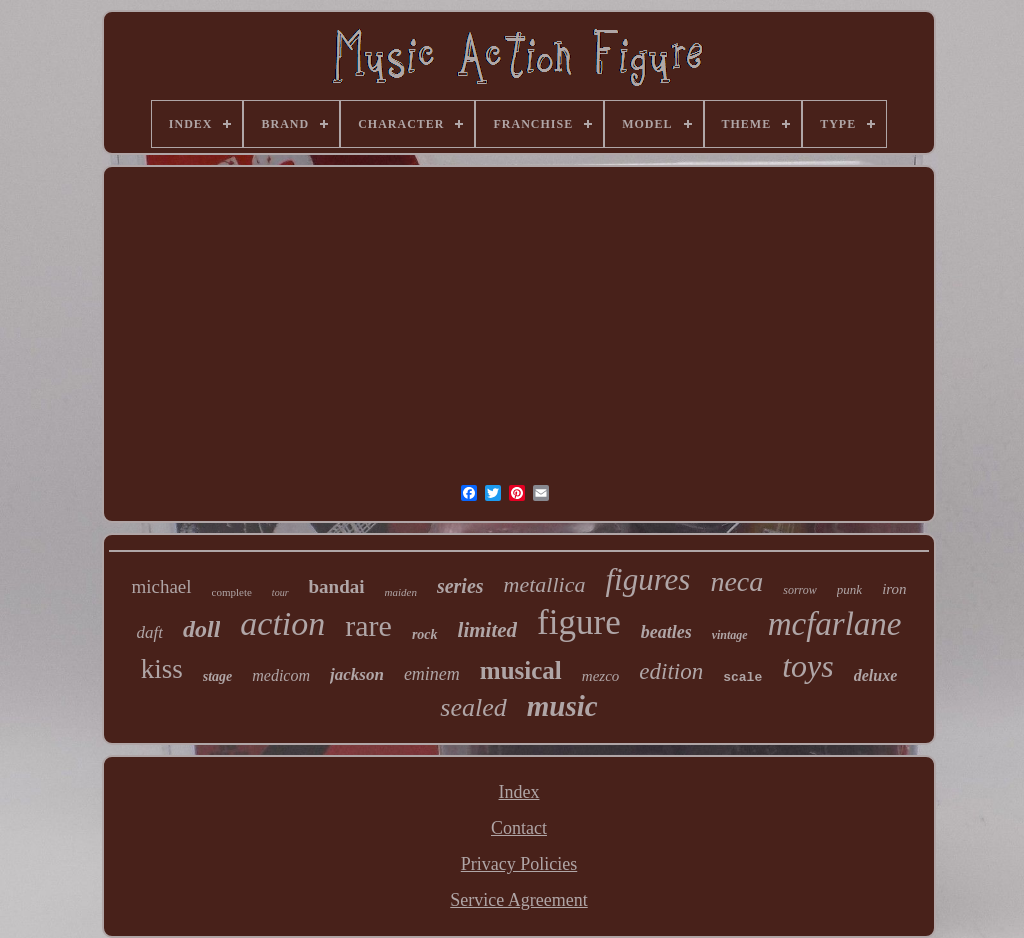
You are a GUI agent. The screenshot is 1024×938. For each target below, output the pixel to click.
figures (647, 579)
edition (671, 671)
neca (736, 581)
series (460, 586)
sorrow (800, 590)
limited (488, 630)
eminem (432, 674)
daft (150, 632)
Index (519, 792)
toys (808, 666)
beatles (666, 632)
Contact (519, 828)
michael (161, 586)
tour (280, 592)
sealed (473, 707)
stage (218, 676)
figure (579, 622)
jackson (357, 674)
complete (232, 592)
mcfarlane (835, 624)
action (282, 623)
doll (201, 629)
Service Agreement (518, 900)
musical (521, 670)
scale (742, 677)
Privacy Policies (519, 864)
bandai (337, 586)
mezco (601, 676)
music (562, 706)
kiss (162, 669)
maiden (401, 592)
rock (425, 634)
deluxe (876, 675)
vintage (730, 635)
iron (894, 589)
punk (849, 589)
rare (368, 625)
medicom (281, 675)
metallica (545, 584)
